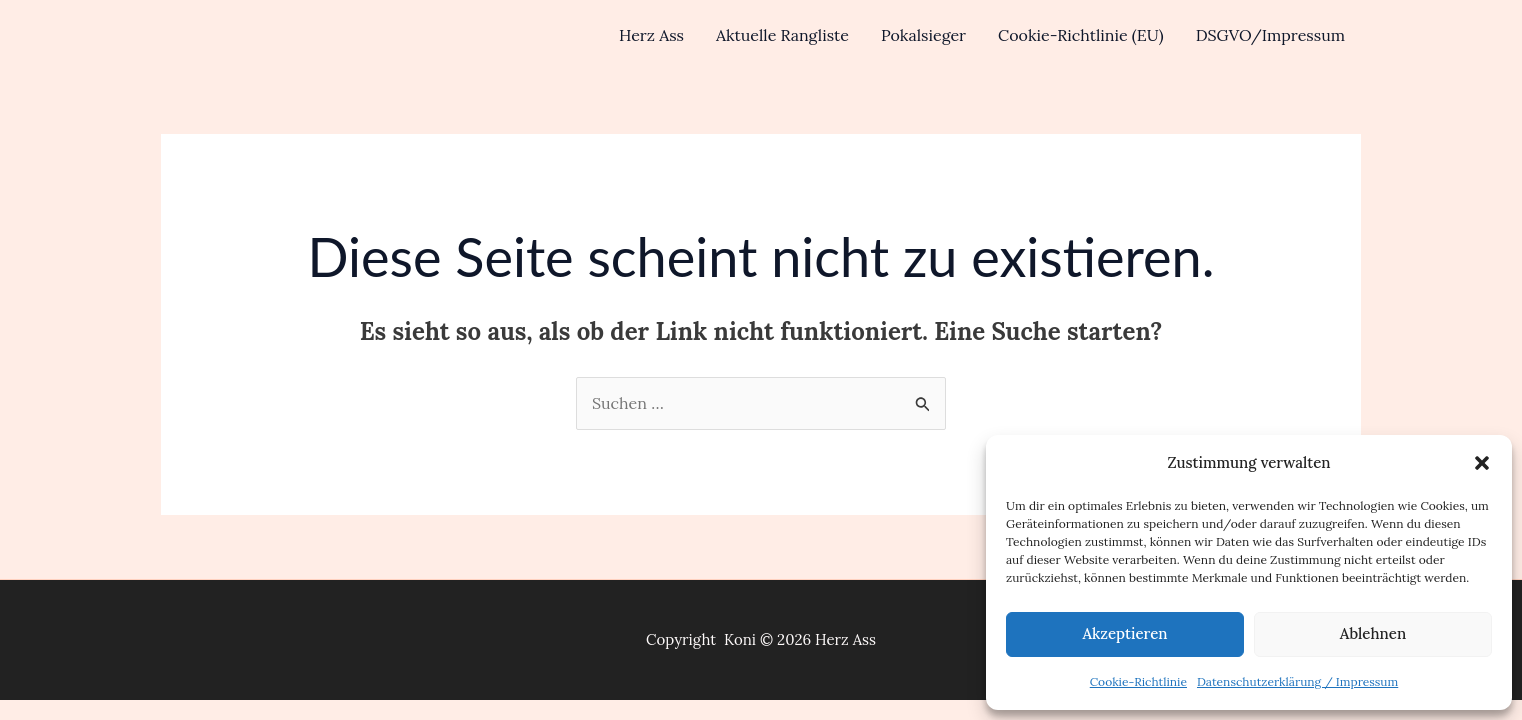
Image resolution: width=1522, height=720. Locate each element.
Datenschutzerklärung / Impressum (1297, 681)
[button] (1482, 463)
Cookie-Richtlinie (1138, 681)
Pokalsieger (923, 35)
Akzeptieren (1124, 633)
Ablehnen (1373, 633)
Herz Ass (651, 35)
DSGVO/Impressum (1270, 35)
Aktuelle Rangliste (782, 35)
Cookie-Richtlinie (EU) (1081, 35)
